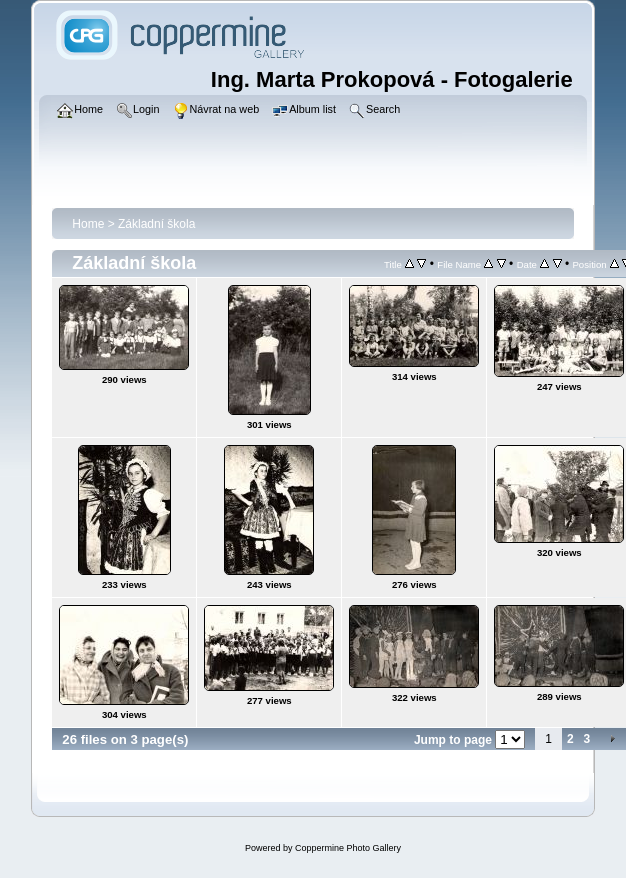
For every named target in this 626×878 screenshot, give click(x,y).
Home (88, 224)
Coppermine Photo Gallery (348, 848)
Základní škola (156, 224)
